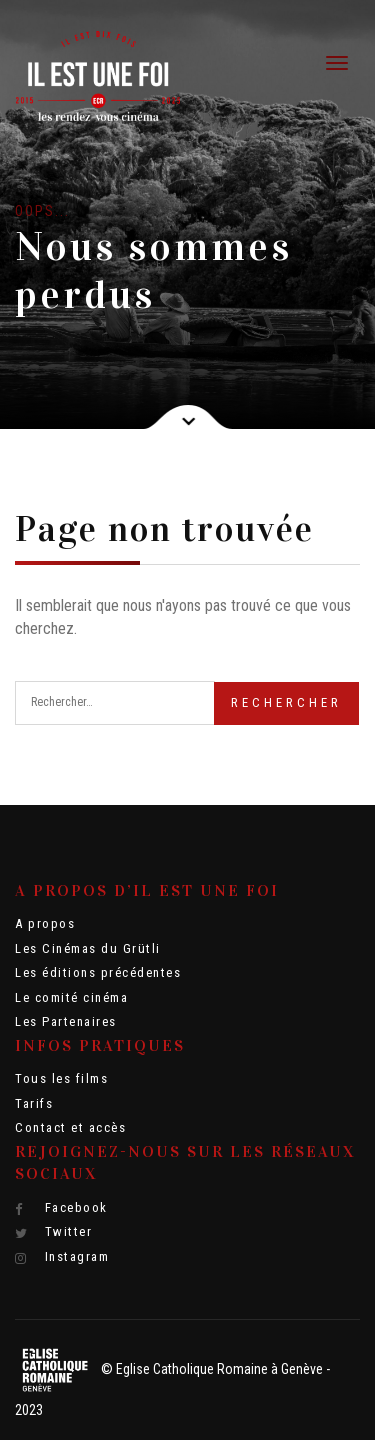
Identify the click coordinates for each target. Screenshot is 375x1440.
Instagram (62, 1257)
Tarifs (34, 1103)
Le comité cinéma (71, 997)
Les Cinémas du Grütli (88, 948)
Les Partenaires (66, 1021)
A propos (45, 923)
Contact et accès (70, 1127)
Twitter (53, 1232)
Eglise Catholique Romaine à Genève (219, 1369)
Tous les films (61, 1078)
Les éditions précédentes (98, 972)
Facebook (61, 1208)
